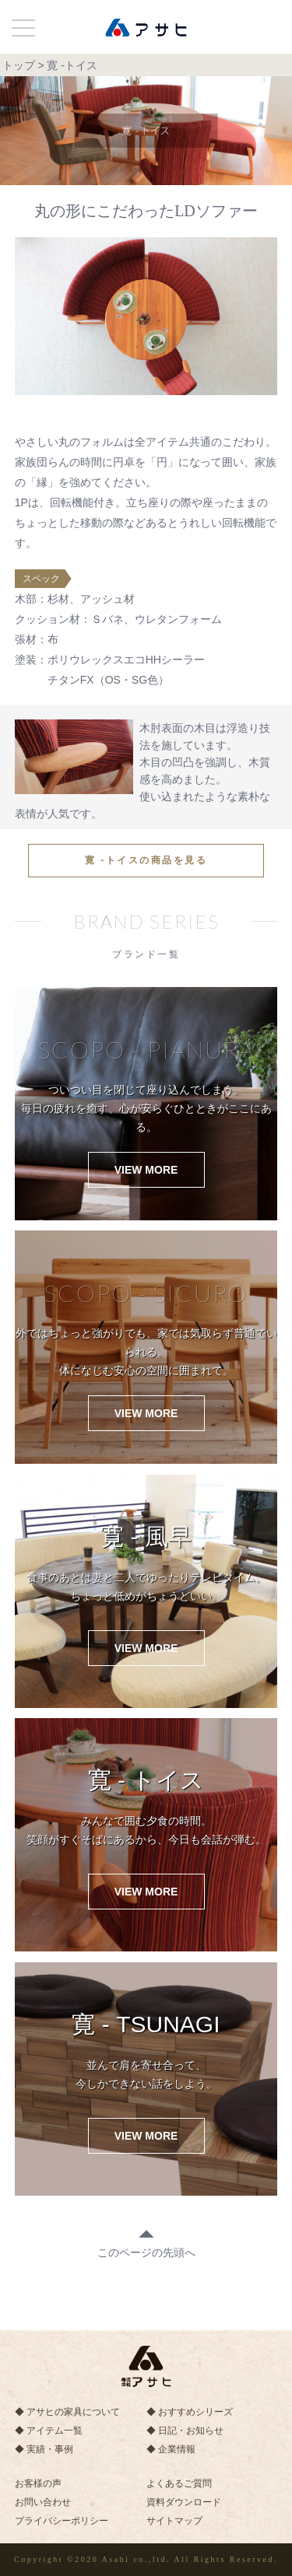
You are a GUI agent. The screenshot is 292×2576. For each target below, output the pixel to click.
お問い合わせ (43, 2502)
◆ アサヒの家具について (67, 2411)
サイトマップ (174, 2520)
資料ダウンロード (183, 2502)
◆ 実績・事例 (44, 2449)
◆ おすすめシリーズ (189, 2411)
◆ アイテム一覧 (49, 2430)
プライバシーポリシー (61, 2520)
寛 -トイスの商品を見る (146, 860)
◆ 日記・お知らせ (184, 2430)
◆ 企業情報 (170, 2449)
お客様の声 (38, 2483)
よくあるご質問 (179, 2483)
